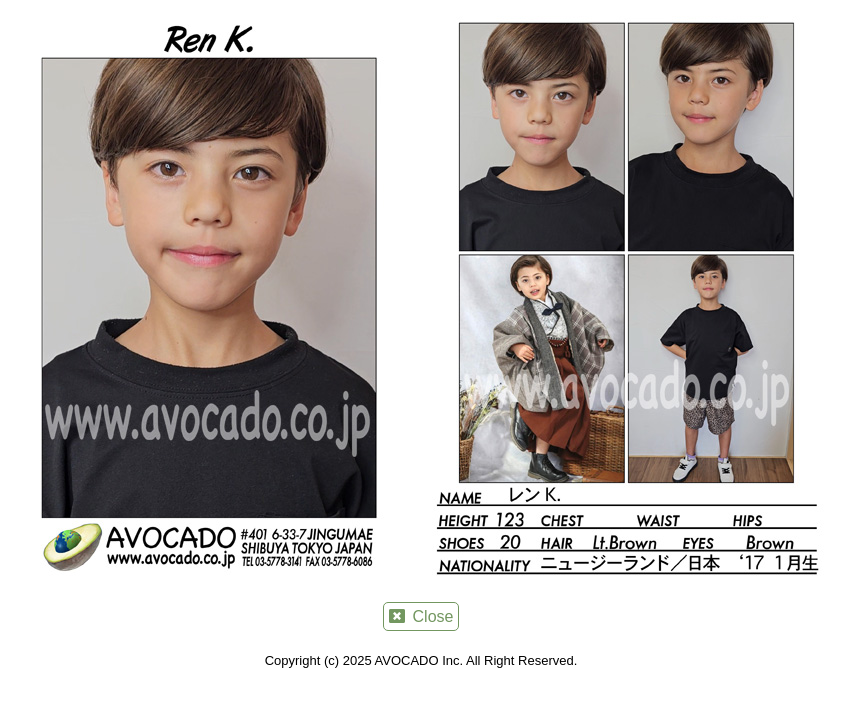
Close (421, 616)
